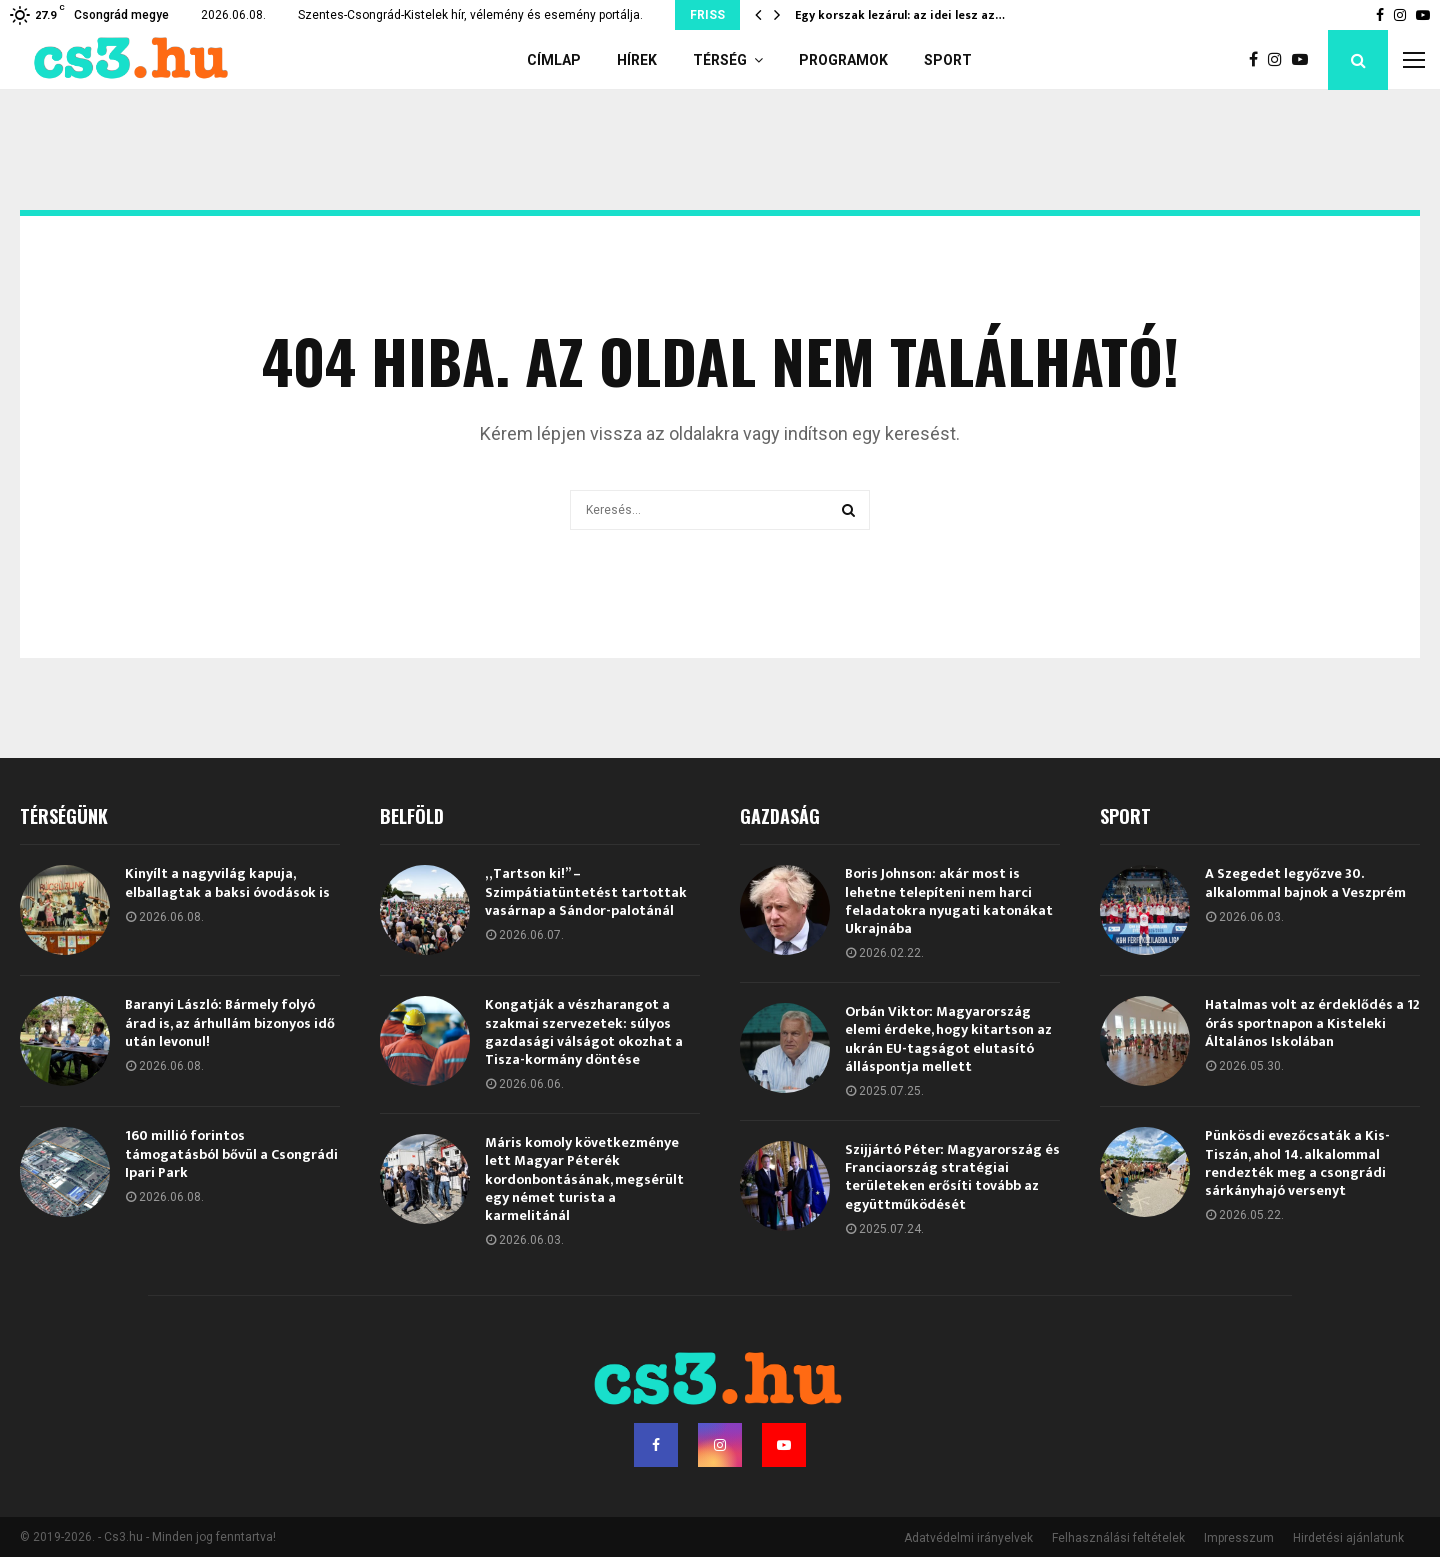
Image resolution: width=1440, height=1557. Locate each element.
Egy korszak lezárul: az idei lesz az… (900, 15)
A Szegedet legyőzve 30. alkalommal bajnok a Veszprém (1305, 882)
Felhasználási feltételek (1118, 1538)
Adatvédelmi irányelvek (968, 1538)
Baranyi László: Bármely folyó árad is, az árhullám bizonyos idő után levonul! (230, 1022)
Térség (720, 60)
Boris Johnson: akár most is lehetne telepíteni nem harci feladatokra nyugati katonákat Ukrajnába (949, 901)
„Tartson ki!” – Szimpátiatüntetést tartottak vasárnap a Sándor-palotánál (586, 891)
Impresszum (1239, 1538)
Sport (948, 60)
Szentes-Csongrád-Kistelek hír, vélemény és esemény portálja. (470, 15)
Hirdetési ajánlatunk (1348, 1538)
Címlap (554, 60)
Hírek (637, 60)
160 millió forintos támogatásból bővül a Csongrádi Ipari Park (231, 1153)
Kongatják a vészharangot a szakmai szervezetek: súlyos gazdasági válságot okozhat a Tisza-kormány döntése (584, 1032)
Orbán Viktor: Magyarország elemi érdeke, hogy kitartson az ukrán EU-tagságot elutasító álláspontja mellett (948, 1039)
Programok (843, 60)
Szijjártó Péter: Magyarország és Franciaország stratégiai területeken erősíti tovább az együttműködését (952, 1177)
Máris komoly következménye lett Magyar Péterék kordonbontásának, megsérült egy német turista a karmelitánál (584, 1179)
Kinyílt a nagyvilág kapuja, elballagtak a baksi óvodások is (227, 882)
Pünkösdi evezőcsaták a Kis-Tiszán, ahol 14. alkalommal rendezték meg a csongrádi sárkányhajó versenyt (1297, 1163)
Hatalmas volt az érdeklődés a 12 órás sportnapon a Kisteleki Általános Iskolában (1312, 1022)
